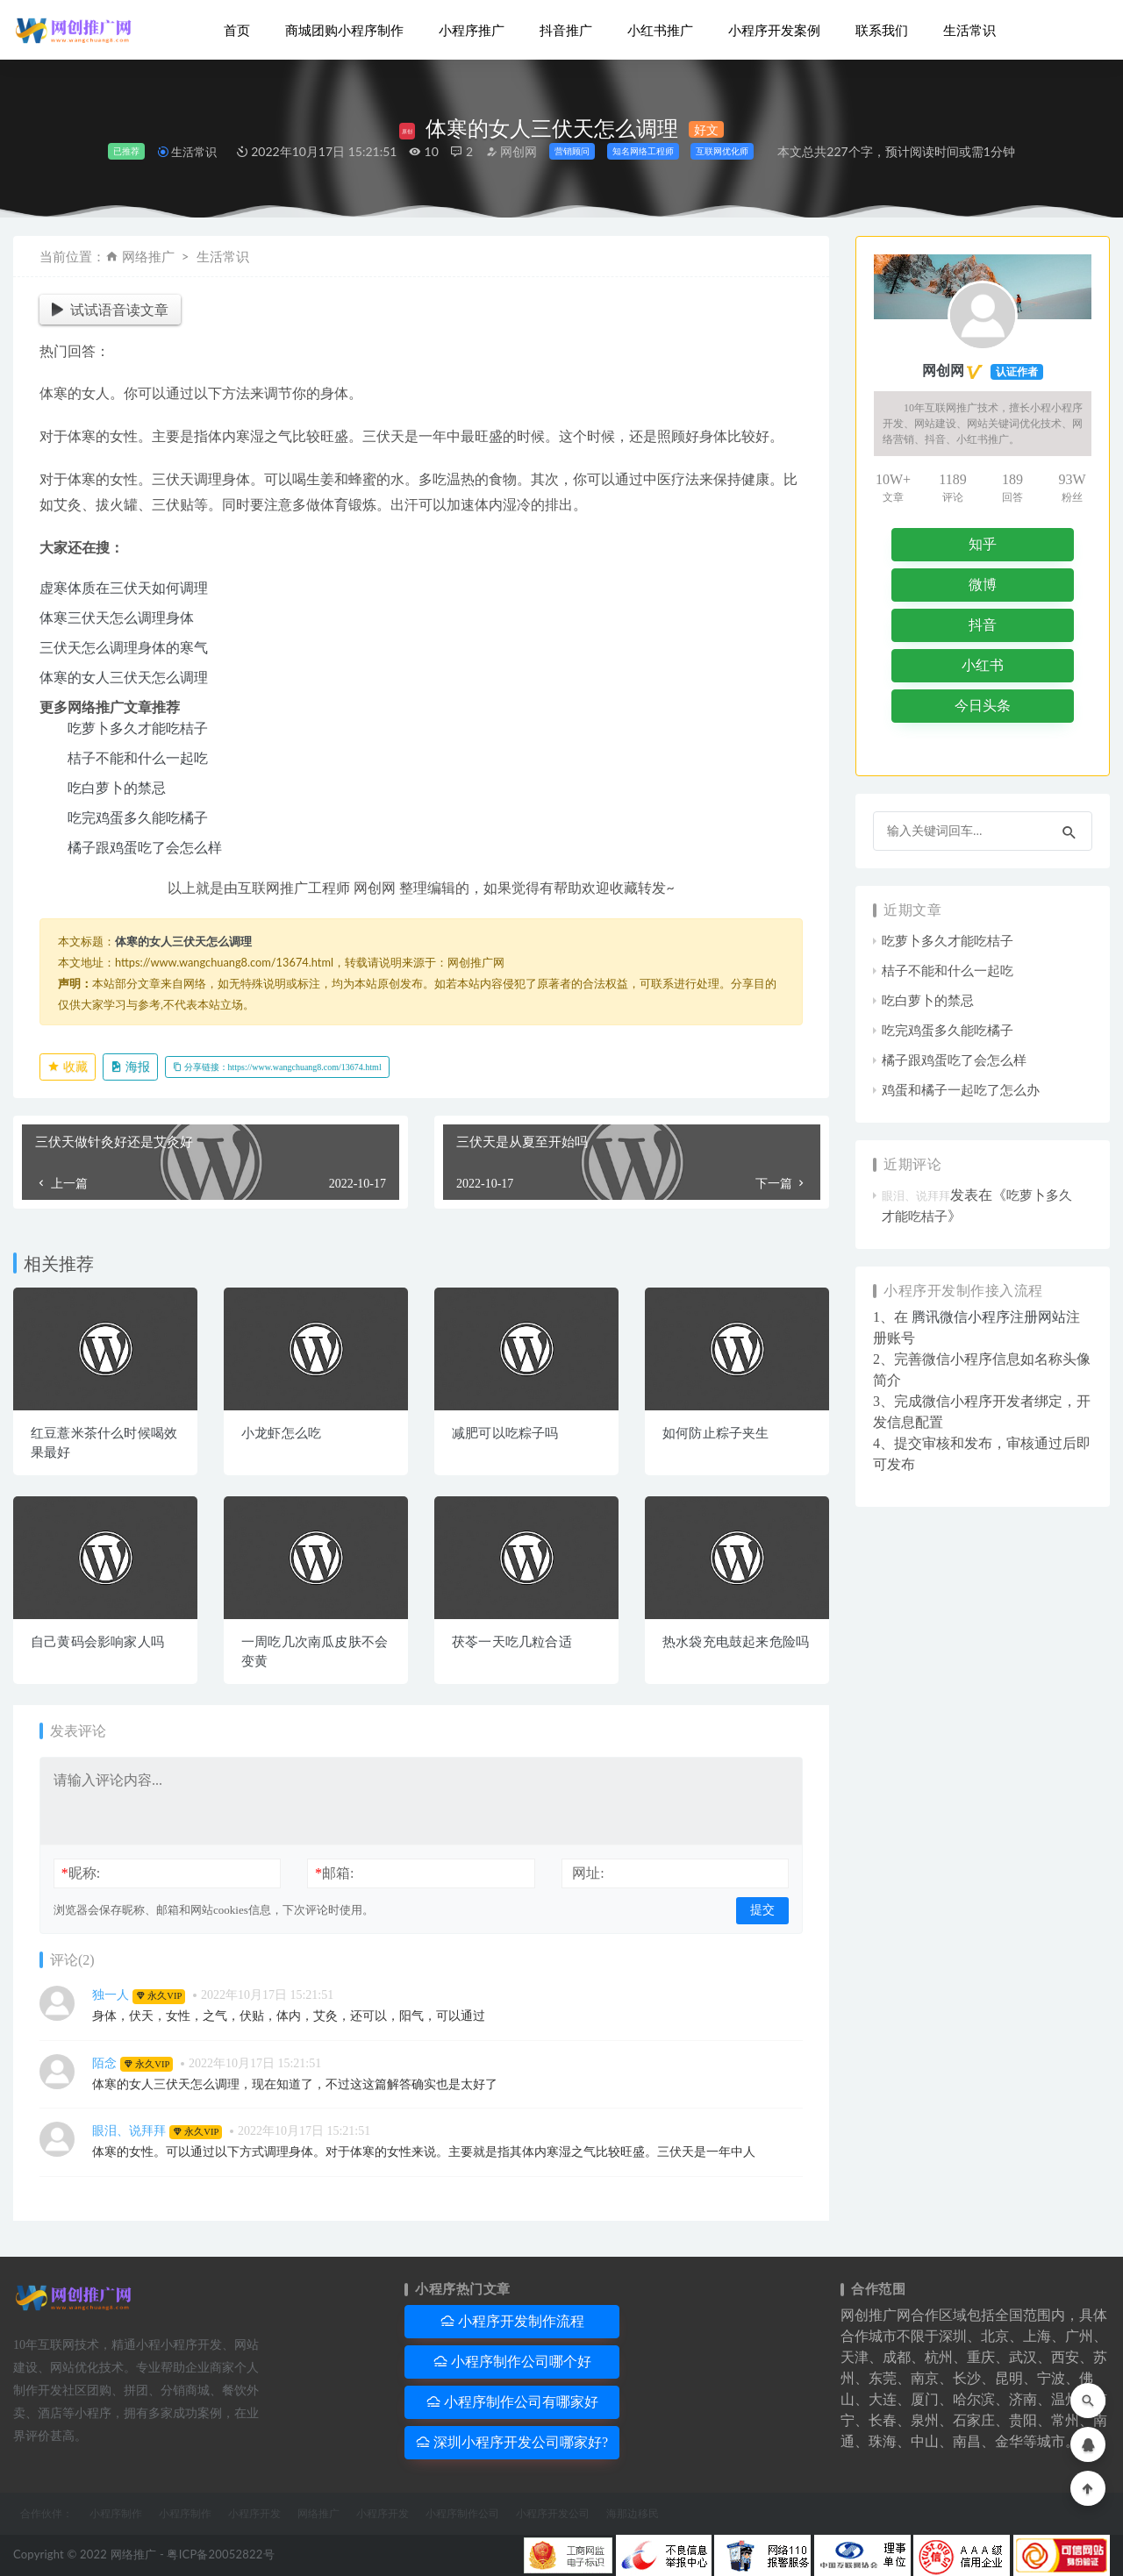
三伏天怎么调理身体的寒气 (123, 647)
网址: (588, 1873)
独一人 (110, 1995)
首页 (237, 31)
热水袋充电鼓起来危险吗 (735, 1642)
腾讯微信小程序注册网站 (989, 1316)
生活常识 (969, 31)
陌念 (104, 2063)
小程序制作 (115, 2514)
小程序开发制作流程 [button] (512, 2321)
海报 (131, 1067)
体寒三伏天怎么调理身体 (116, 617)
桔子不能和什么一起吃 (138, 757)
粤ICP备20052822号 (220, 2554)
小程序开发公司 (553, 2514)
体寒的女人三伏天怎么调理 (123, 676)
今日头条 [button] (983, 705)
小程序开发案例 (774, 31)
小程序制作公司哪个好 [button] (512, 2361)
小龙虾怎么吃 (281, 1433)
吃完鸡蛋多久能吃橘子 (138, 817)
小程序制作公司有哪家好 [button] (512, 2401)
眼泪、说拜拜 (129, 2130)
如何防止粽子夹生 (715, 1433)
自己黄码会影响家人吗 (97, 1642)
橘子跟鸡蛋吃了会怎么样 (145, 846)
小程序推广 (471, 31)
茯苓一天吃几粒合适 (512, 1642)
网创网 (511, 151)
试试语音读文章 (110, 309)
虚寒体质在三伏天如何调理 (123, 587)
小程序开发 (254, 2514)
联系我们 (881, 31)
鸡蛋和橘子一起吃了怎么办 (961, 1090)
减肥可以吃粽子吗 (505, 1433)
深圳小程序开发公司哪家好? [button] (512, 2442)
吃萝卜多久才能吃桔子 (138, 727)
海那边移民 (632, 2514)
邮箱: (334, 1873)
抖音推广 (566, 31)
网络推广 (148, 256)
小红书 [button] (983, 665)
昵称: (80, 1873)
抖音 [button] (983, 624)
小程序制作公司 (462, 2514)
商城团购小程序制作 (344, 31)
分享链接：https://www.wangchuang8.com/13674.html (277, 1067)
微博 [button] (983, 584)
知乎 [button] (983, 544)
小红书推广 (660, 31)
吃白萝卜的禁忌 (117, 787)
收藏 (67, 1067)
